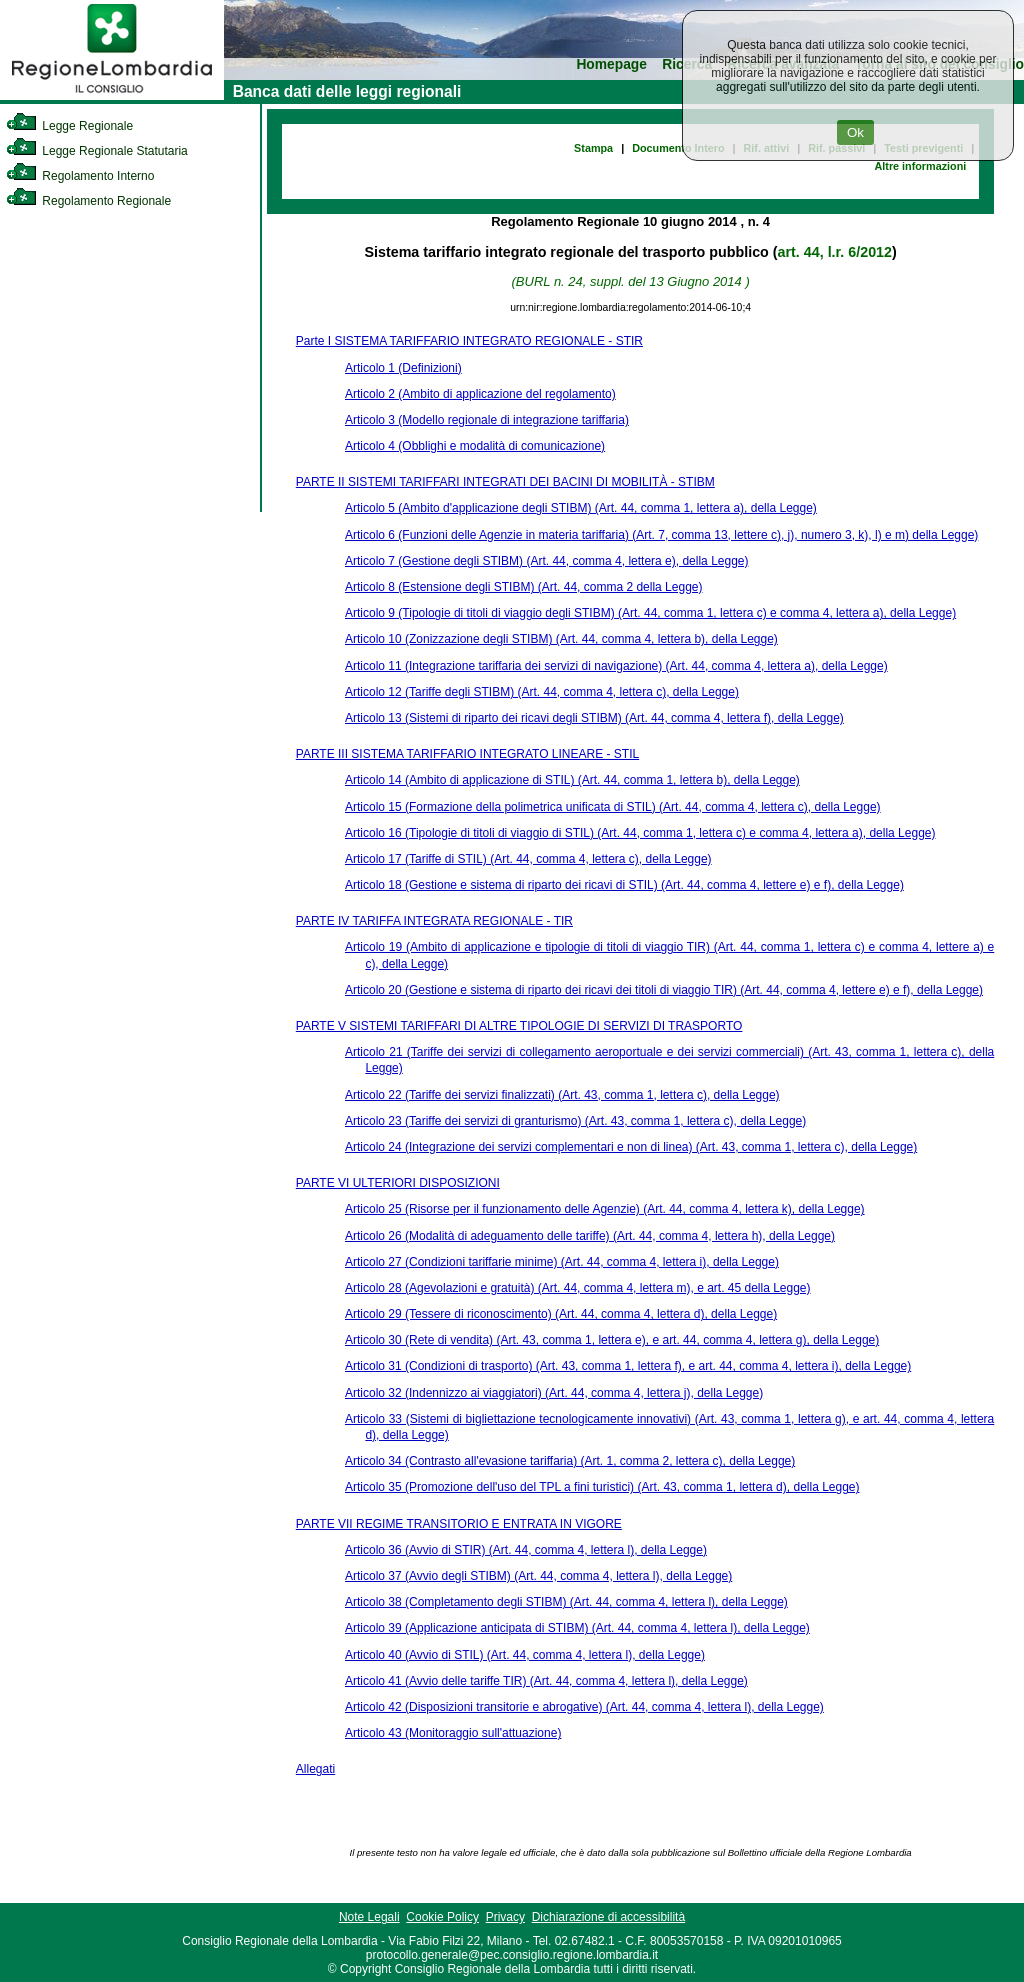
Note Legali (369, 1917)
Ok (855, 132)
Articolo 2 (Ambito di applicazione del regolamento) (480, 394)
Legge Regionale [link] (69, 126)
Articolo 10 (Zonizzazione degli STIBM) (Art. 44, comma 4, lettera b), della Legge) (561, 639)
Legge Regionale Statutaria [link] (97, 151)
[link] (112, 96)
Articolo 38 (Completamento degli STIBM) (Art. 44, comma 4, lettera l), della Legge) (566, 1602)
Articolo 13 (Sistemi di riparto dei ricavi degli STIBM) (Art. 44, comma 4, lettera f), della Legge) (594, 718)
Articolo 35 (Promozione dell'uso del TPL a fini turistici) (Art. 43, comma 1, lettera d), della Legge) (602, 1487)
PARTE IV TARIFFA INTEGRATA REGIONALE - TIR (434, 921)
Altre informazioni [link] (920, 166)
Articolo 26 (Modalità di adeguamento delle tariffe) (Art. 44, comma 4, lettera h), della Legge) (590, 1236)
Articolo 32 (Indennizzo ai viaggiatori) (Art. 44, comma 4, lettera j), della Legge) (554, 1393)
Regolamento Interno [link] (80, 176)
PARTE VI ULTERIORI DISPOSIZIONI (398, 1183)
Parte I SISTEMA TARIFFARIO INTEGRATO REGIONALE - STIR (469, 341)
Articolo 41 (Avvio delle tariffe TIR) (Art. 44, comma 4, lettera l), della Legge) (546, 1681)
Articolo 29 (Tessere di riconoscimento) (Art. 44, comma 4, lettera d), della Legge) (561, 1314)
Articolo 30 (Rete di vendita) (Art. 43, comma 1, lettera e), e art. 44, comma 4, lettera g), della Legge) (612, 1340)
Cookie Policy (442, 1917)
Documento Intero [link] (678, 148)
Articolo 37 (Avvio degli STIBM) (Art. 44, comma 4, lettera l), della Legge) (538, 1576)
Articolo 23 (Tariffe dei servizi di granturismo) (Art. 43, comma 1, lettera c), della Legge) (575, 1121)
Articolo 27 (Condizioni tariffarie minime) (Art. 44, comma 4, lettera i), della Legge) (562, 1262)
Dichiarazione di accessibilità (608, 1917)
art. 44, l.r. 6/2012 (835, 252)
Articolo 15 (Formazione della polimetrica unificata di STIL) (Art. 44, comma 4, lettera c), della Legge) (613, 807)
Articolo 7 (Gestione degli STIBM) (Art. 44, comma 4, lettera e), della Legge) (547, 561)
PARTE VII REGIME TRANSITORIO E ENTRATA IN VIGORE (459, 1524)
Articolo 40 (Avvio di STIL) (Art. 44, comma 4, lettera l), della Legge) (525, 1655)
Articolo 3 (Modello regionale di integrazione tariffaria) (487, 420)
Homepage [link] (611, 64)
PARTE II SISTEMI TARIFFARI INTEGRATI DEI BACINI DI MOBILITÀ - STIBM (505, 482)
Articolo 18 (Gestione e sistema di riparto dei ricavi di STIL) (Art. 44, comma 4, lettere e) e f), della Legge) (624, 885)
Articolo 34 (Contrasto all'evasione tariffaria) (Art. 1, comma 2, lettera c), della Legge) (570, 1461)
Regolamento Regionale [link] (88, 201)
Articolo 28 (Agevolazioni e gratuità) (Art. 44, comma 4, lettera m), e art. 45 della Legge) (578, 1288)
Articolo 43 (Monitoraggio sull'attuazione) (453, 1733)
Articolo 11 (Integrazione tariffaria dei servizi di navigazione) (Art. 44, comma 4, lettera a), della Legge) (616, 666)
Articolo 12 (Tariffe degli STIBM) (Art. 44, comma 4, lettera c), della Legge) (542, 692)
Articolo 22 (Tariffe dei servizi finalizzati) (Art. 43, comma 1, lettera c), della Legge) (562, 1095)
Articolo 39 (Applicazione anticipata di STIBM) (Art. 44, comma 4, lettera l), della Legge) (577, 1628)
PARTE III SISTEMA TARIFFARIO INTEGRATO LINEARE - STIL (467, 754)
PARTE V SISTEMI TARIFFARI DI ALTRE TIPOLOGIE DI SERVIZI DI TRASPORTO (519, 1026)
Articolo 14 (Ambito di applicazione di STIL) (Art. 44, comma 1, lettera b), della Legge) (572, 780)
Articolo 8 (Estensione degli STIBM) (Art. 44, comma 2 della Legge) (524, 587)
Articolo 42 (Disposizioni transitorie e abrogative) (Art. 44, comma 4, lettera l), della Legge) (584, 1707)
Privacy (505, 1917)
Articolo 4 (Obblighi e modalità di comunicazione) (475, 446)
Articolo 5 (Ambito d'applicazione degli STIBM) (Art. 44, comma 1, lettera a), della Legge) (581, 508)
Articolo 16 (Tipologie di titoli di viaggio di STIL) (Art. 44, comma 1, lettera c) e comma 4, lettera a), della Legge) (640, 833)
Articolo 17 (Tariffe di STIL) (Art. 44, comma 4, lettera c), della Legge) (528, 859)
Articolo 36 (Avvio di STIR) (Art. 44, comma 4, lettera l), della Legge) (526, 1550)
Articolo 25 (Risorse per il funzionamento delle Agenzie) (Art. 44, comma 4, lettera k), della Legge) (605, 1209)
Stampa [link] (593, 148)
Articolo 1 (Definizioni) (403, 368)
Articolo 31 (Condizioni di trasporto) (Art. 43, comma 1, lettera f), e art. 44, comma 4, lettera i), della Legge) (628, 1366)
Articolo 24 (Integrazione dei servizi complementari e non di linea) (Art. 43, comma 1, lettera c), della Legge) (631, 1147)
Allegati (315, 1769)
